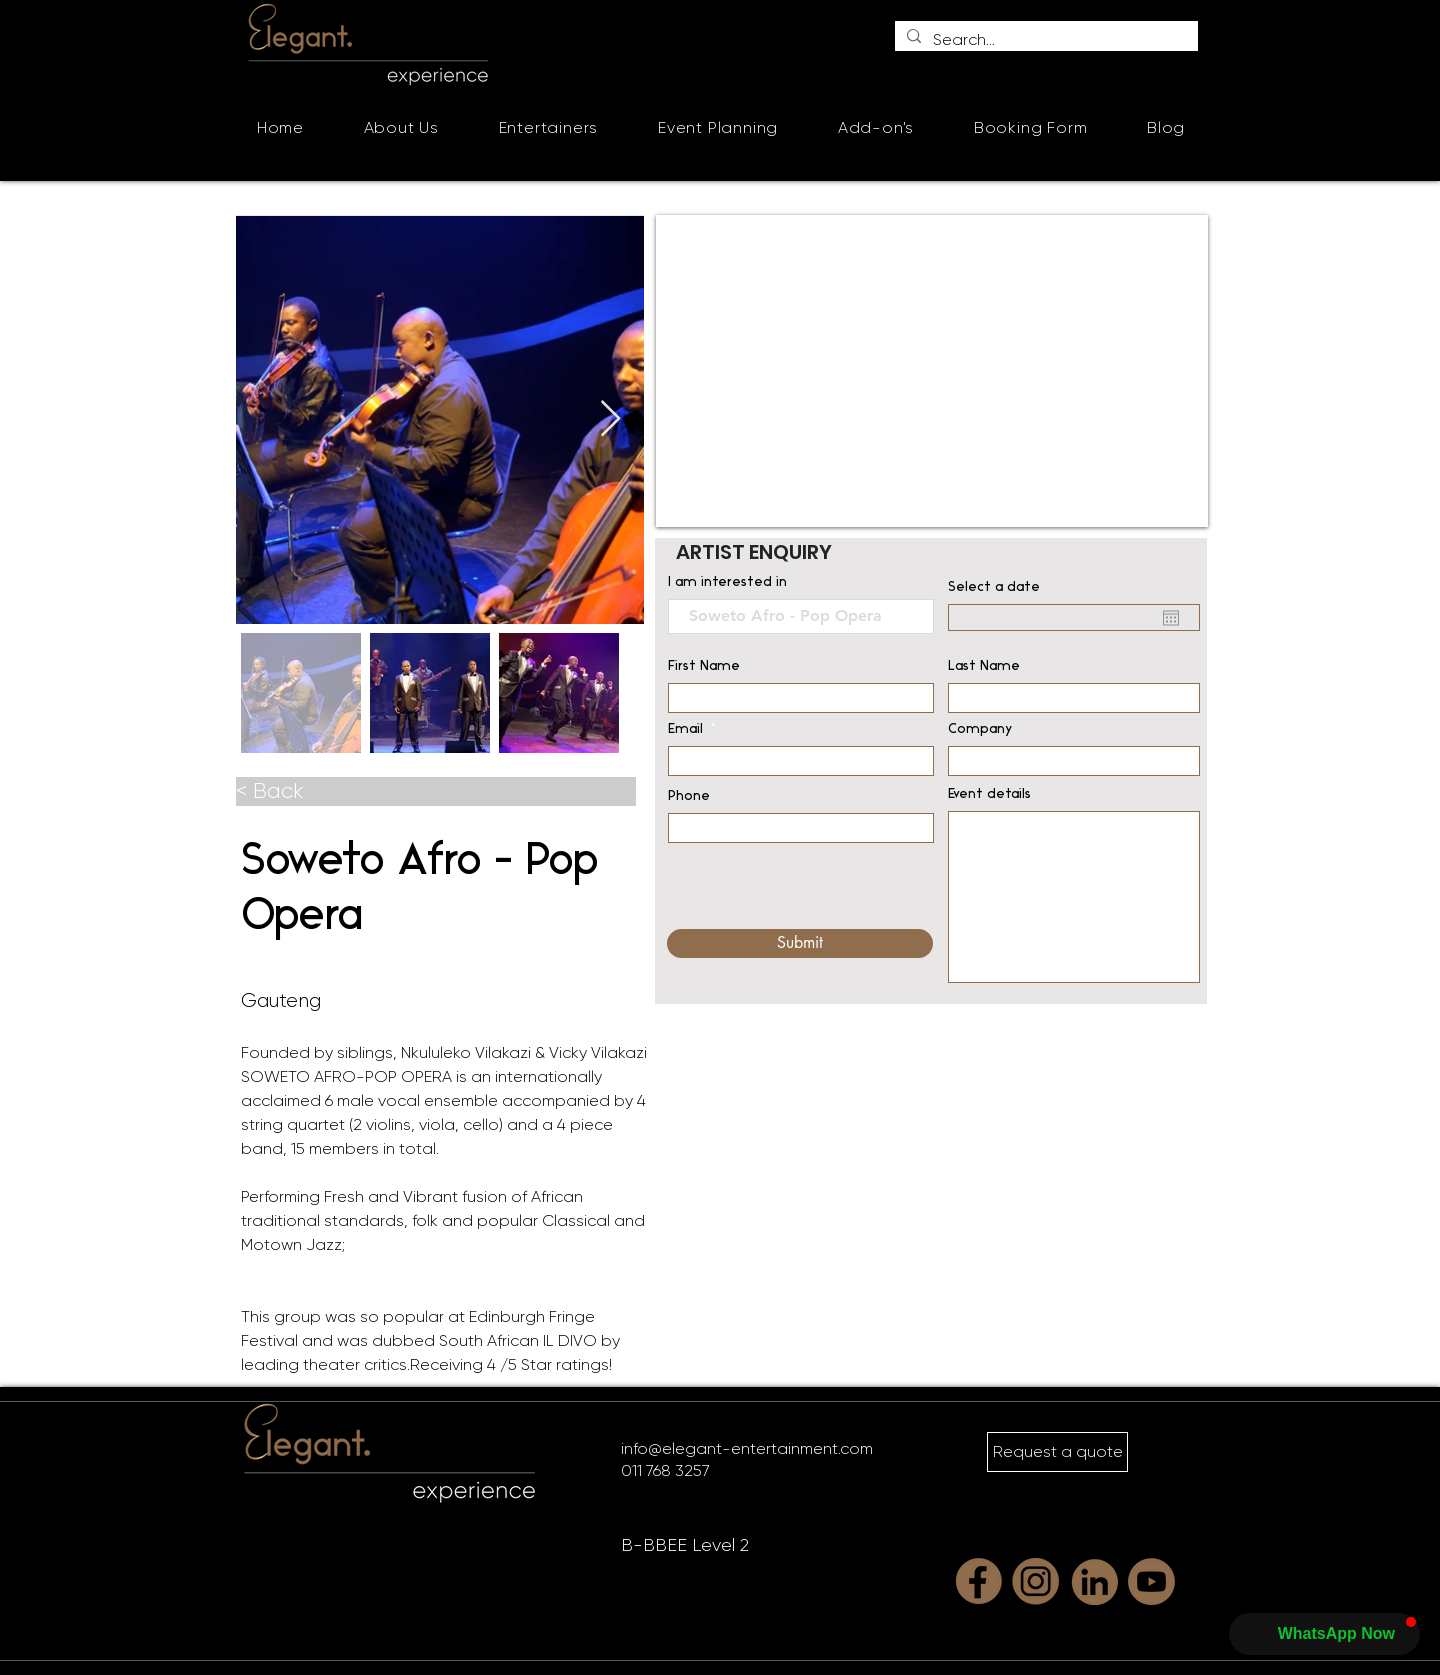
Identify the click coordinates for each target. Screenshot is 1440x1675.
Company (980, 730)
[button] (548, 127)
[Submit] (800, 943)
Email (685, 730)
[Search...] (1044, 40)
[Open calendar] (1171, 618)
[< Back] (436, 791)
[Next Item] (610, 419)
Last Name (984, 667)
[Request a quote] (1057, 1452)
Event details (989, 795)
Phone (689, 797)
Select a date (994, 588)
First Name (704, 667)
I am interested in (727, 583)
